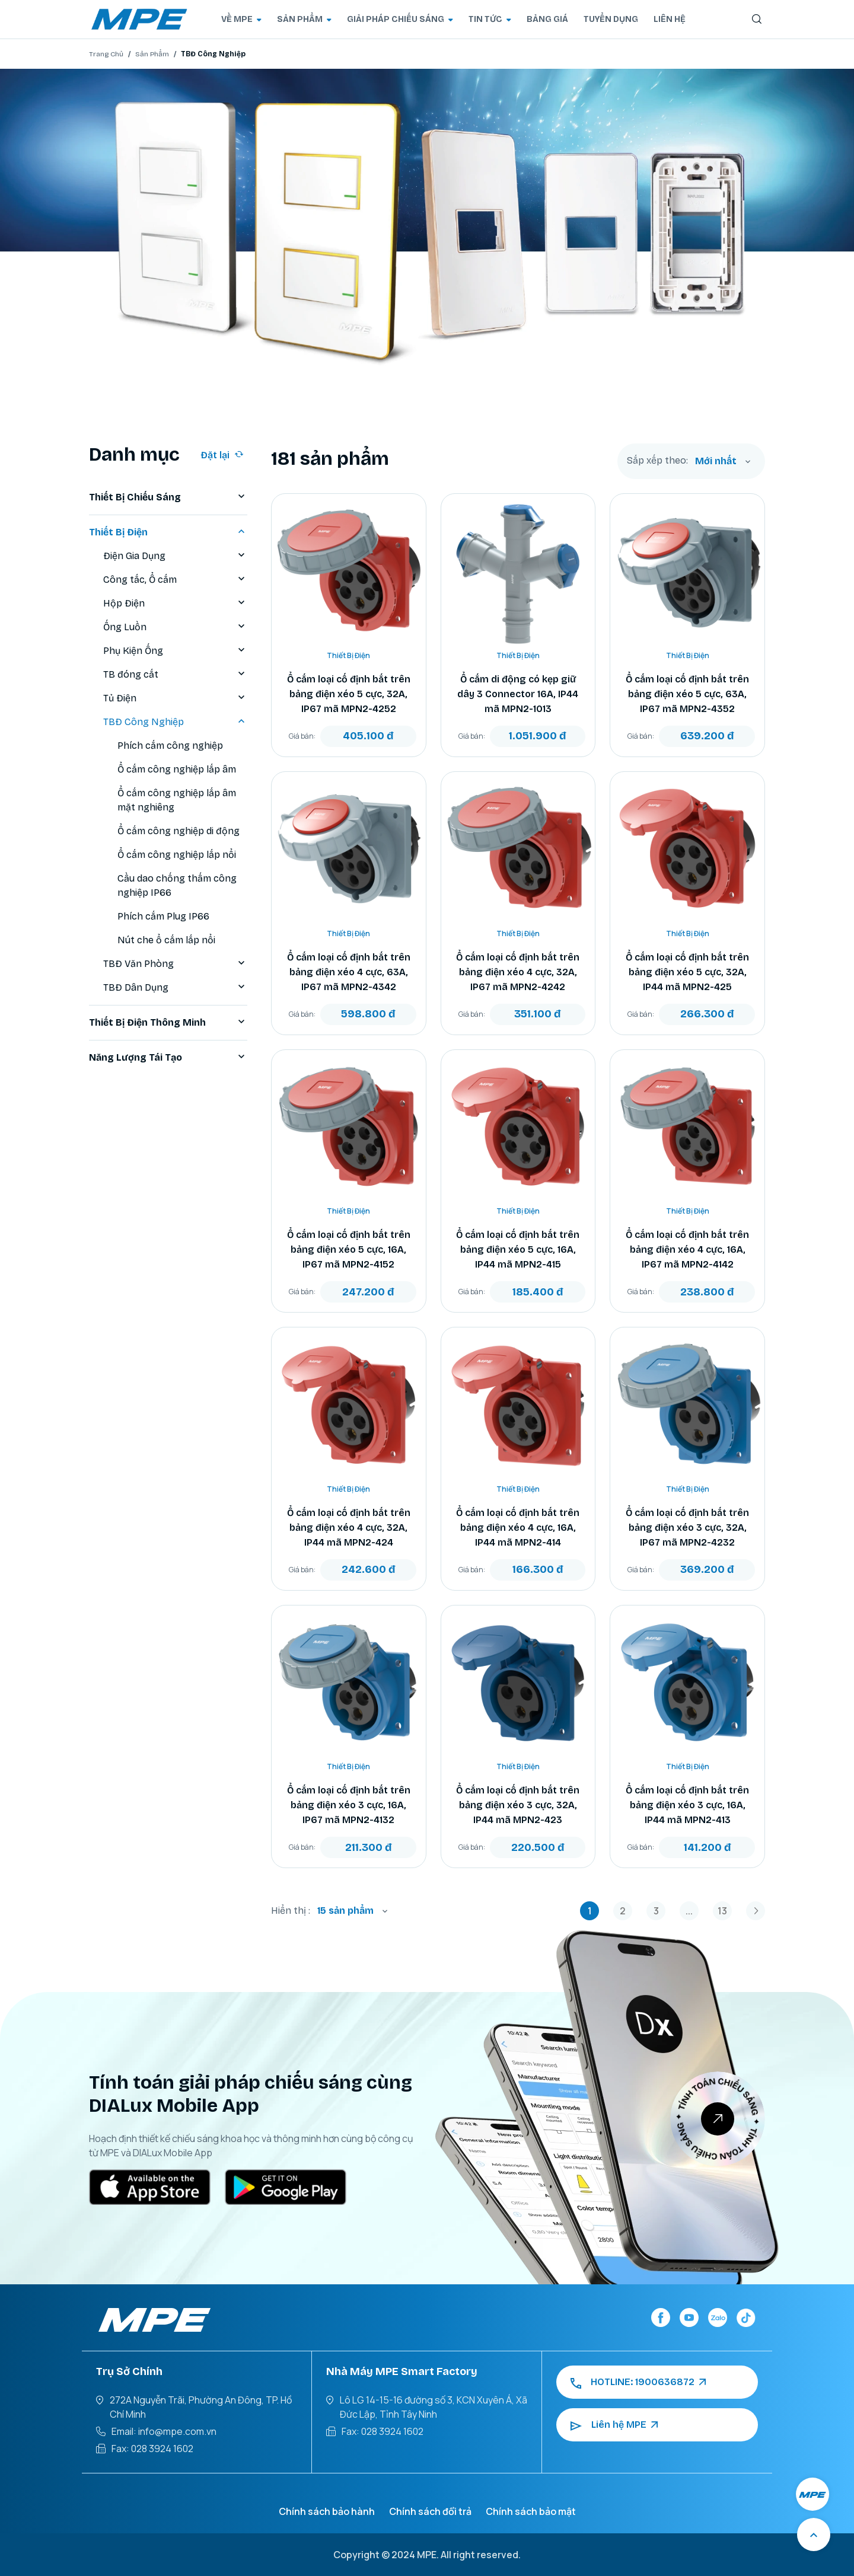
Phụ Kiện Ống (175, 651)
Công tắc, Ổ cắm (175, 580)
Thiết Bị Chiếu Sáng (168, 497)
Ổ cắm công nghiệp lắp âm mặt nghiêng (176, 800)
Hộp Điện (175, 603)
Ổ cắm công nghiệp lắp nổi (176, 854)
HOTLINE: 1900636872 (638, 2382)
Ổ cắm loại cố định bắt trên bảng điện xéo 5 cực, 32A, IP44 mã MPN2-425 (687, 972)
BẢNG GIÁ (547, 19)
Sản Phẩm (152, 54)
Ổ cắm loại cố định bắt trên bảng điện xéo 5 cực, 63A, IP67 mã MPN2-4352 (687, 693)
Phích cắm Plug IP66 (163, 916)
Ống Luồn (175, 627)
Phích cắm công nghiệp (170, 745)
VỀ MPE (241, 19)
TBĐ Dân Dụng (175, 988)
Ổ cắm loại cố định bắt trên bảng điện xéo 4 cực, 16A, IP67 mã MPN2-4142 (687, 1249)
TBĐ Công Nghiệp (175, 722)
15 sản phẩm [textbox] (345, 1910)
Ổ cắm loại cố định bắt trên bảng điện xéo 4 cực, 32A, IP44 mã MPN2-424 (348, 1527)
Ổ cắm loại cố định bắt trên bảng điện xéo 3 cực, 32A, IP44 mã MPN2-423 (517, 1805)
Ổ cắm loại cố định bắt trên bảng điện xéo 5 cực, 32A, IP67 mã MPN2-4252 (348, 693)
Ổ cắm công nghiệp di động (178, 831)
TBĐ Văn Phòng (175, 964)
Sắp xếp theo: (657, 460)
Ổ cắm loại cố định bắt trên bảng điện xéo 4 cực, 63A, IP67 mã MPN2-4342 (348, 972)
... (689, 1910)
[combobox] (723, 461)
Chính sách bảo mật (531, 2511)
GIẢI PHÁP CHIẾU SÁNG (400, 19)
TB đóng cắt (175, 675)
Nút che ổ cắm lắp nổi (166, 940)
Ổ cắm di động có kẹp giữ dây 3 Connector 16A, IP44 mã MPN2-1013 (517, 693)
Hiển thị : (290, 1910)
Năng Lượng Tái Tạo (168, 1058)
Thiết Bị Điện (168, 532)
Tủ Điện (175, 698)
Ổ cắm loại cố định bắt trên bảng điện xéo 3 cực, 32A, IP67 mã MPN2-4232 (687, 1527)
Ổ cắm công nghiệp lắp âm (176, 769)
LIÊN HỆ (670, 19)
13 (722, 1910)
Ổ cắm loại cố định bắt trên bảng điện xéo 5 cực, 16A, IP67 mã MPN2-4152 (348, 1249)
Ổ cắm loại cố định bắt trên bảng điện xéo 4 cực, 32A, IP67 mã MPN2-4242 (517, 972)
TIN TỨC (490, 19)
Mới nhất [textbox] (716, 461)
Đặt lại (222, 455)
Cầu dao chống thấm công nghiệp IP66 (177, 885)
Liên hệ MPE (614, 2425)
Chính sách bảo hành (327, 2511)
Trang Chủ (106, 54)
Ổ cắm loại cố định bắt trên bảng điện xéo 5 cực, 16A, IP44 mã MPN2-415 (517, 1249)
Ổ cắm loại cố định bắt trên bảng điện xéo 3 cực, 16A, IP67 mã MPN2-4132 (348, 1805)
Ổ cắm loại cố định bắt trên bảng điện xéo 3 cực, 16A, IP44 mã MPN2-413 (687, 1805)
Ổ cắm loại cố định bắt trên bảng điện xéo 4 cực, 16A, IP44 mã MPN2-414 (517, 1527)
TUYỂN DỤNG (611, 19)
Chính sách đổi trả (430, 2511)
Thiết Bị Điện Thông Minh (168, 1023)
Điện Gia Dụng (175, 556)
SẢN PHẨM (304, 19)
